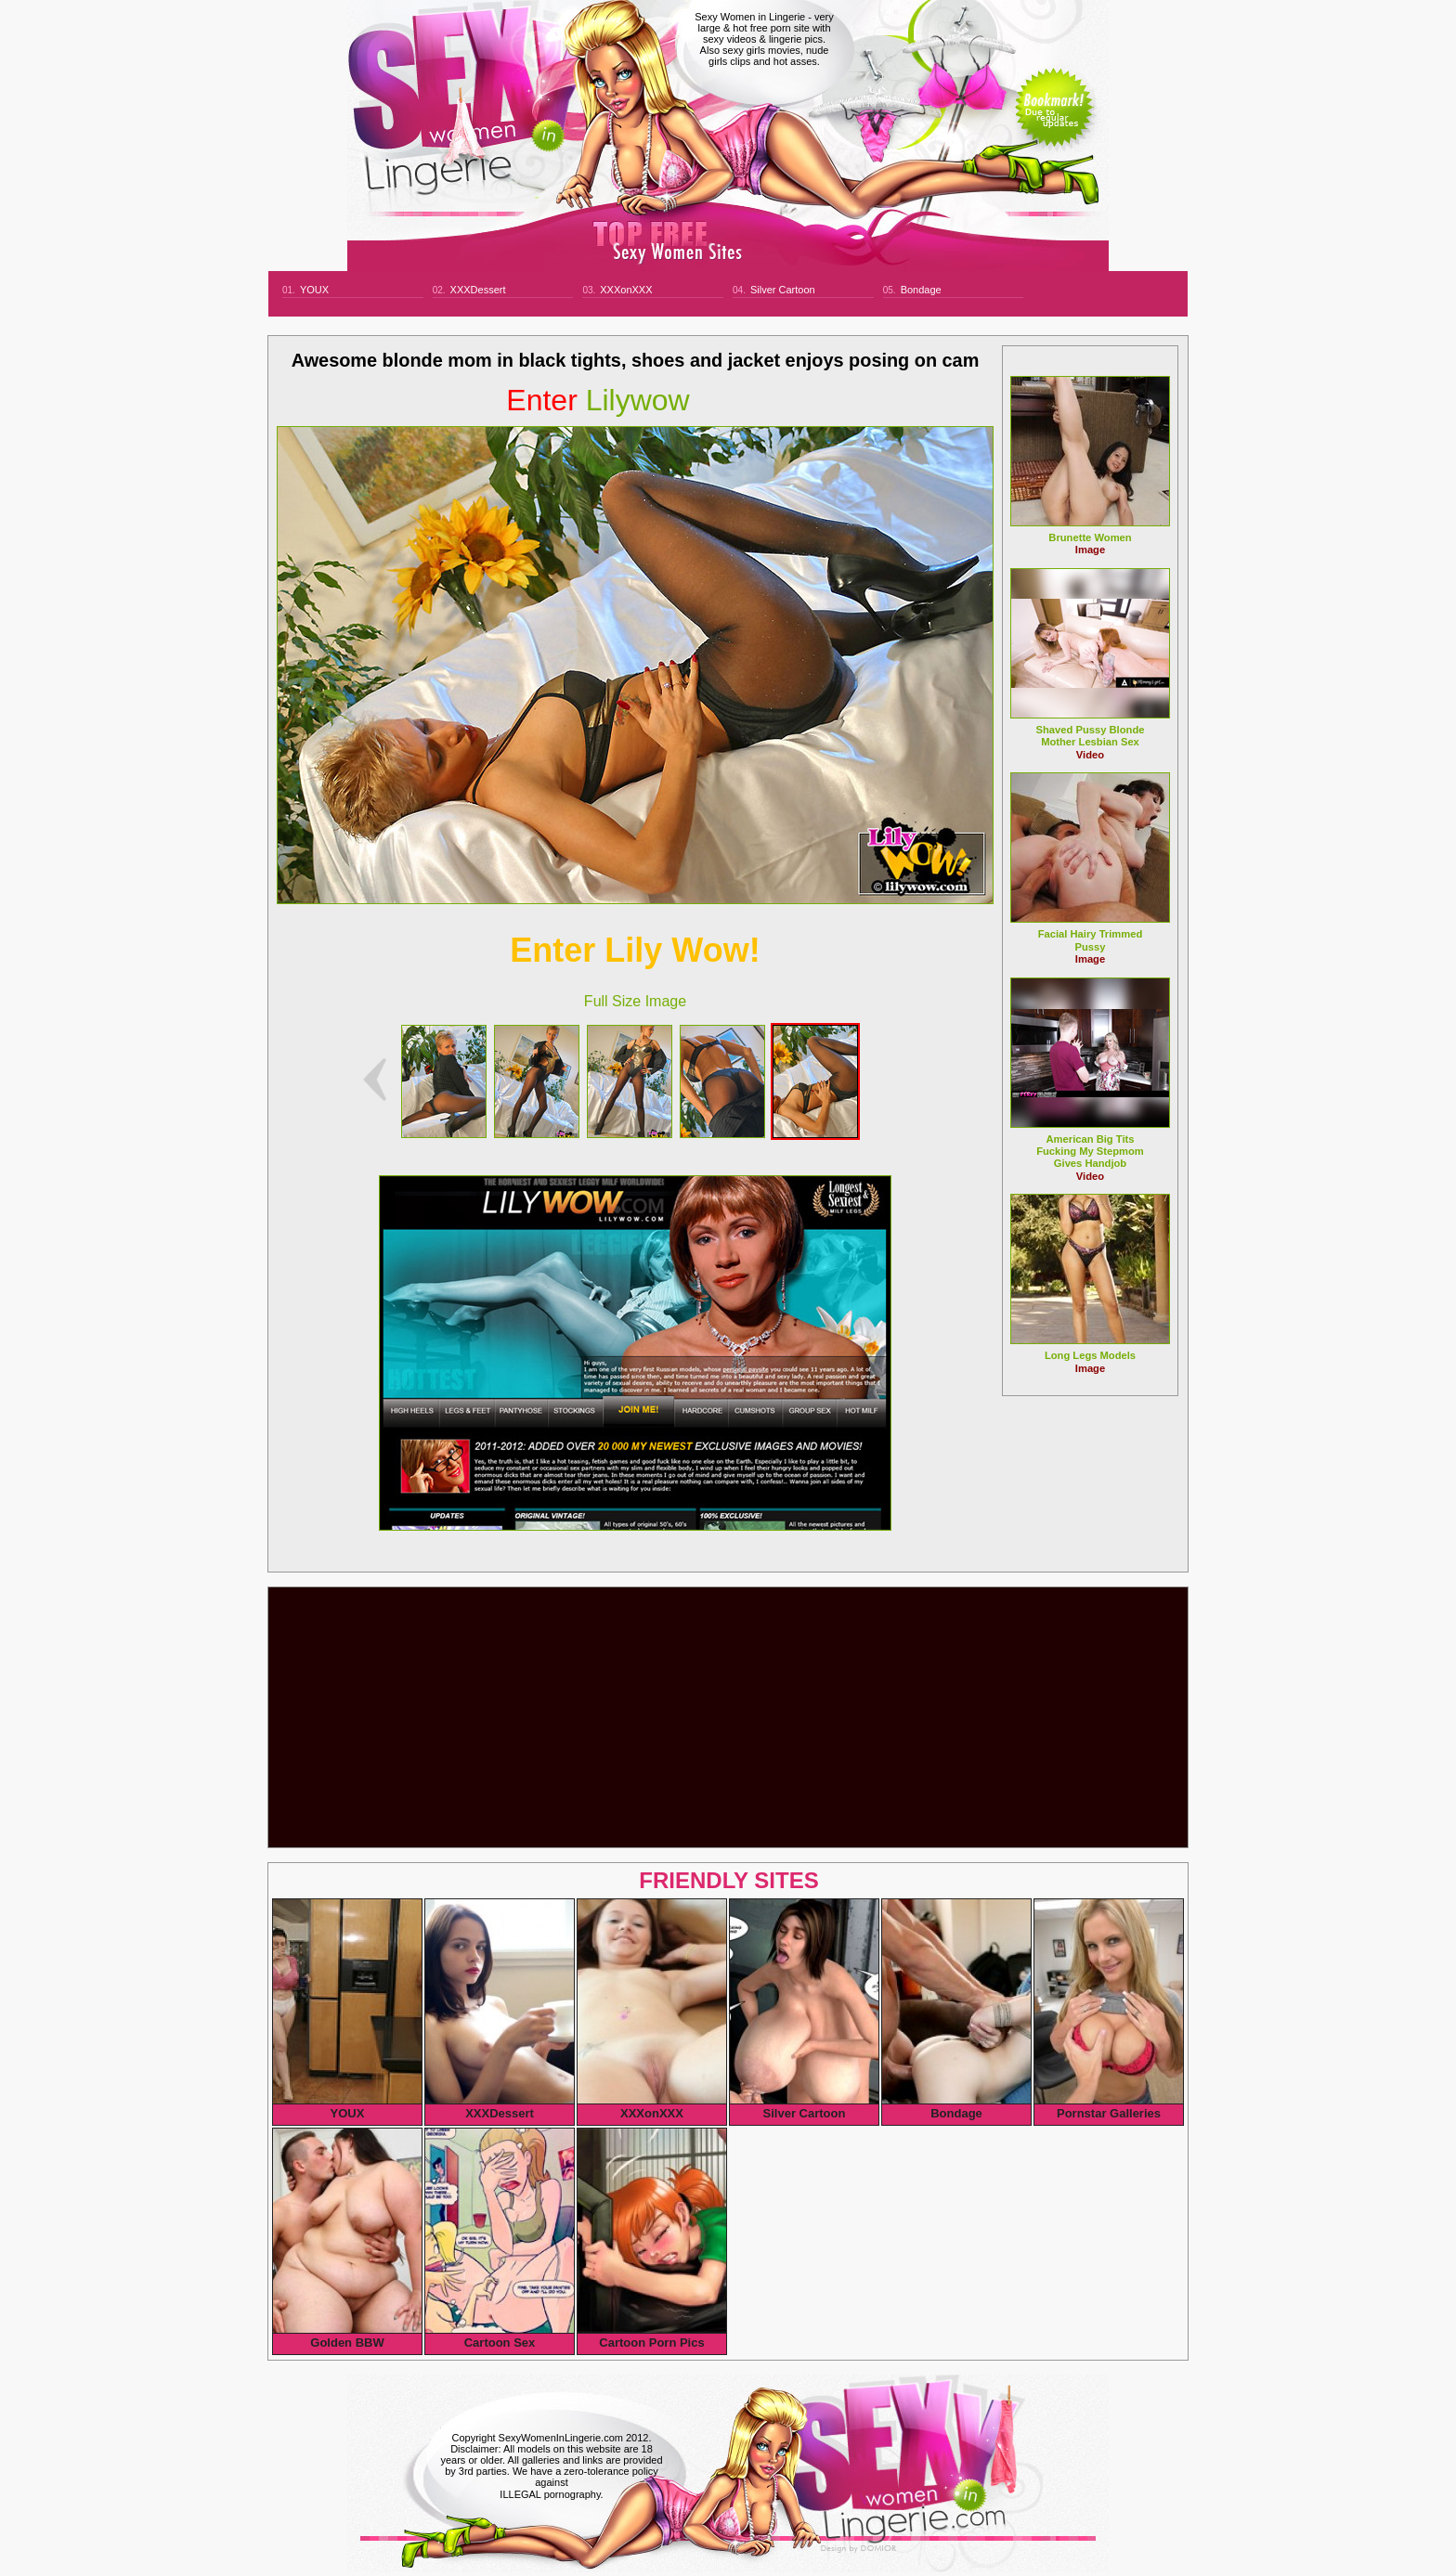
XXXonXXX (626, 289)
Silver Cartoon (782, 289)
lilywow (597, 400)
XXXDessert (478, 289)
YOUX (314, 289)
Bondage (921, 289)
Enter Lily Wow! (635, 950)
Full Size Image (635, 1001)
